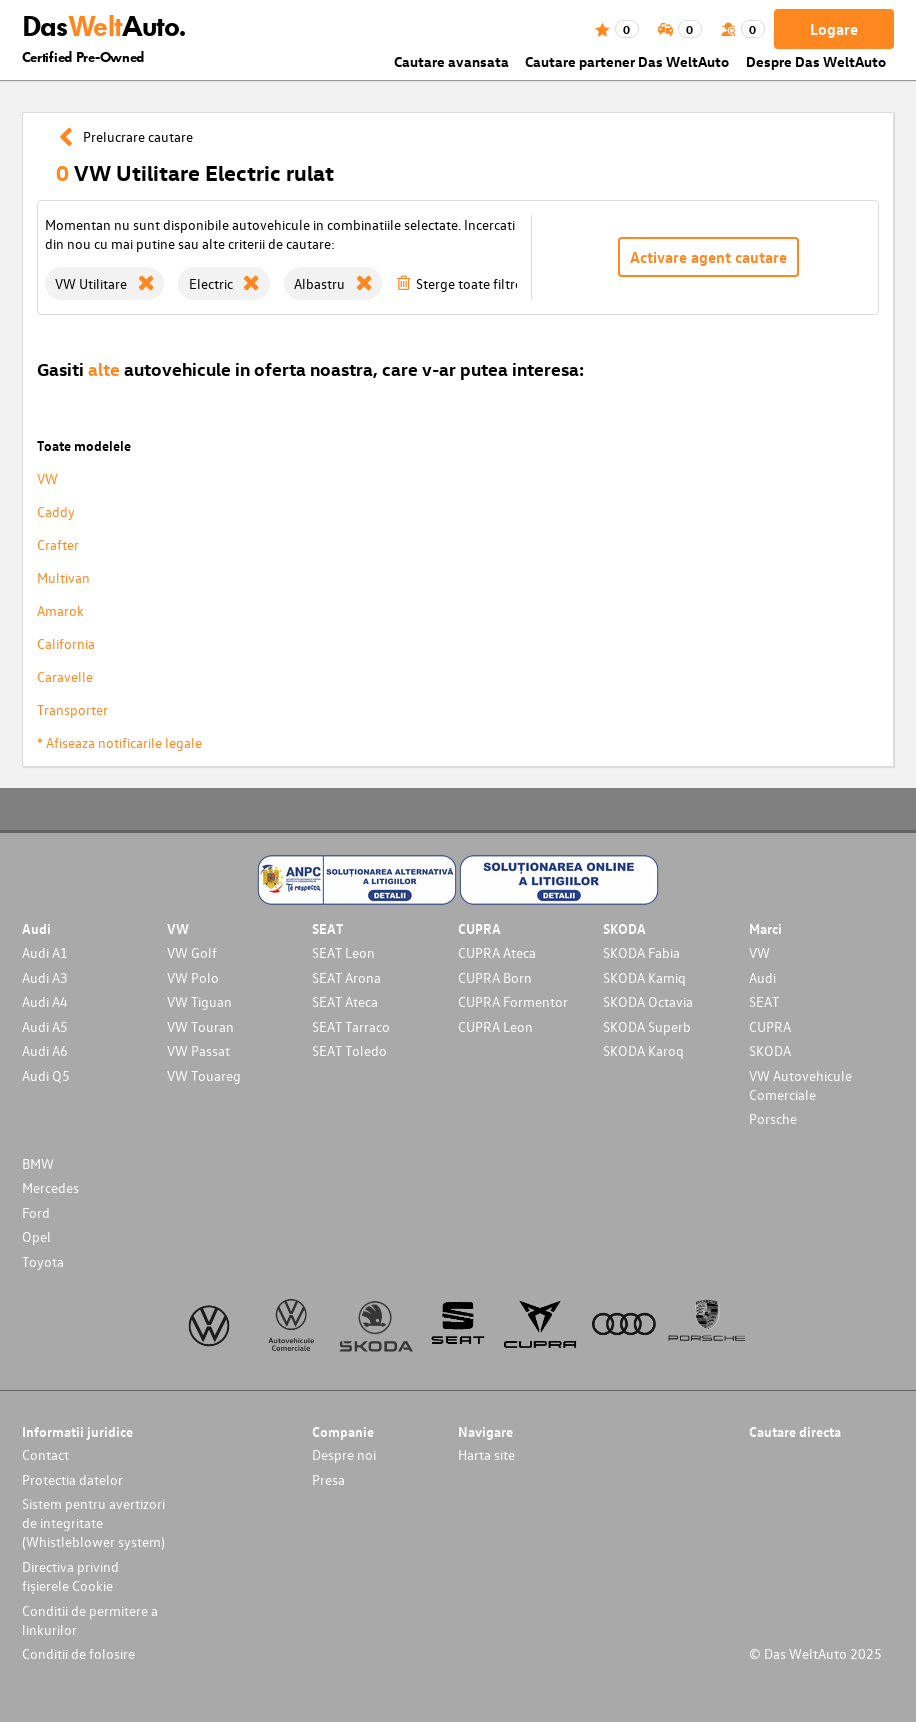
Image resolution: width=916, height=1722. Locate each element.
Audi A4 (45, 1001)
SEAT (764, 1001)
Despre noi (344, 1454)
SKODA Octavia (648, 1001)
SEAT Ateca (345, 1001)
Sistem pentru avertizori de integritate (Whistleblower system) (93, 1522)
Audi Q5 (46, 1075)
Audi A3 (45, 977)
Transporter (72, 709)
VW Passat (198, 1050)
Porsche (773, 1118)
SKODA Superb (647, 1026)
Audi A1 (45, 952)
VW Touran (200, 1026)
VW (47, 478)
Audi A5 (45, 1026)
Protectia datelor (72, 1479)
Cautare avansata (451, 61)
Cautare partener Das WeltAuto (627, 61)
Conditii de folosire (78, 1653)
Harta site (486, 1454)
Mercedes (50, 1187)
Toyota (43, 1261)
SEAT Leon (343, 952)
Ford (36, 1212)
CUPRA (770, 1026)
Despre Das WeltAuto (816, 61)
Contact (45, 1454)
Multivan (63, 577)
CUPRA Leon (495, 1026)
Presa (328, 1479)
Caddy (56, 511)
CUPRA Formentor (513, 1001)
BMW (38, 1163)
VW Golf (192, 952)
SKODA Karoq (643, 1050)
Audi (762, 977)
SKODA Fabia (641, 952)
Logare (834, 29)
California (66, 643)
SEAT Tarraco (351, 1026)
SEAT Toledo (349, 1050)
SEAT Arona (346, 977)
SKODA (770, 1050)
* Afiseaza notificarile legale (119, 742)
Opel (36, 1236)
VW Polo (193, 977)
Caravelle (65, 676)
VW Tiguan (199, 1001)
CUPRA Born (495, 977)
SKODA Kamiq (644, 977)
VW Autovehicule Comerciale (800, 1085)
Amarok (60, 610)
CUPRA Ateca (497, 952)
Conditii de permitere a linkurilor (90, 1620)
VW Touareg (204, 1075)
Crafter (58, 544)
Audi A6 (45, 1050)
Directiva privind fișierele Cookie (70, 1576)
